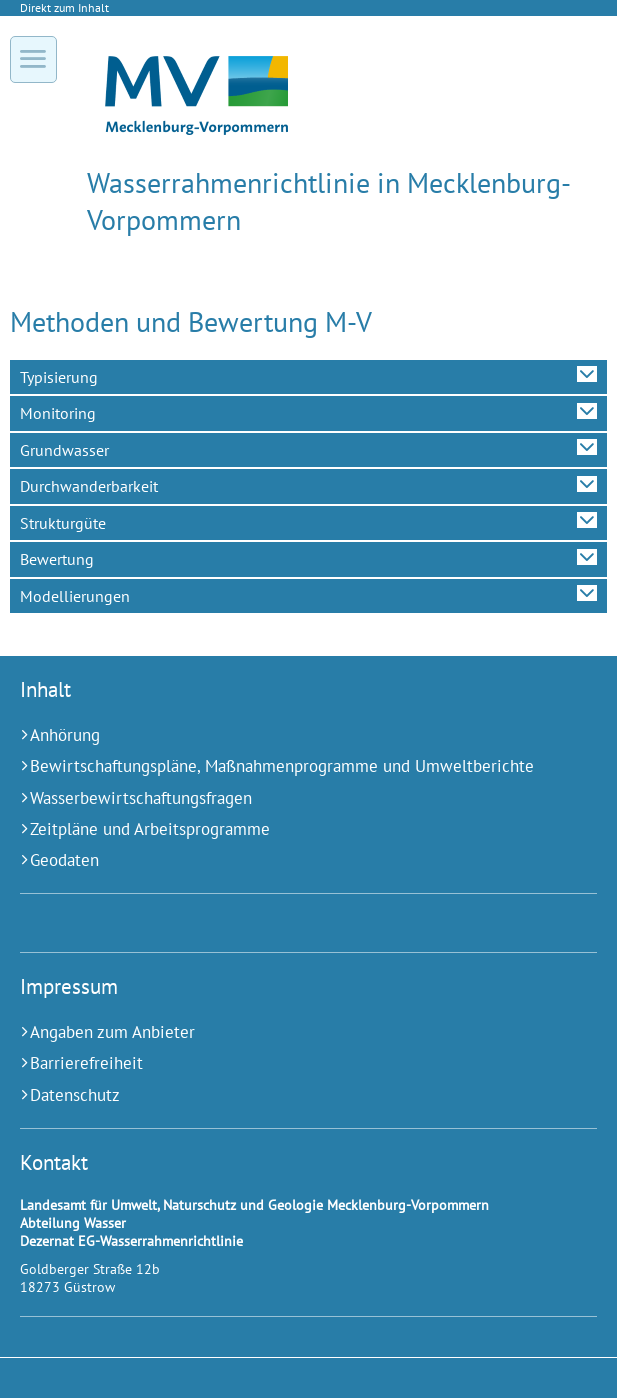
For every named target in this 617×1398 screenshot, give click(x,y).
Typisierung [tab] (59, 377)
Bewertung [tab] (57, 559)
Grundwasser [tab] (64, 450)
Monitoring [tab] (58, 413)
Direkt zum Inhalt (64, 7)
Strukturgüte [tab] (63, 523)
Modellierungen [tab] (75, 596)
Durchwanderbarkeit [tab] (89, 486)
